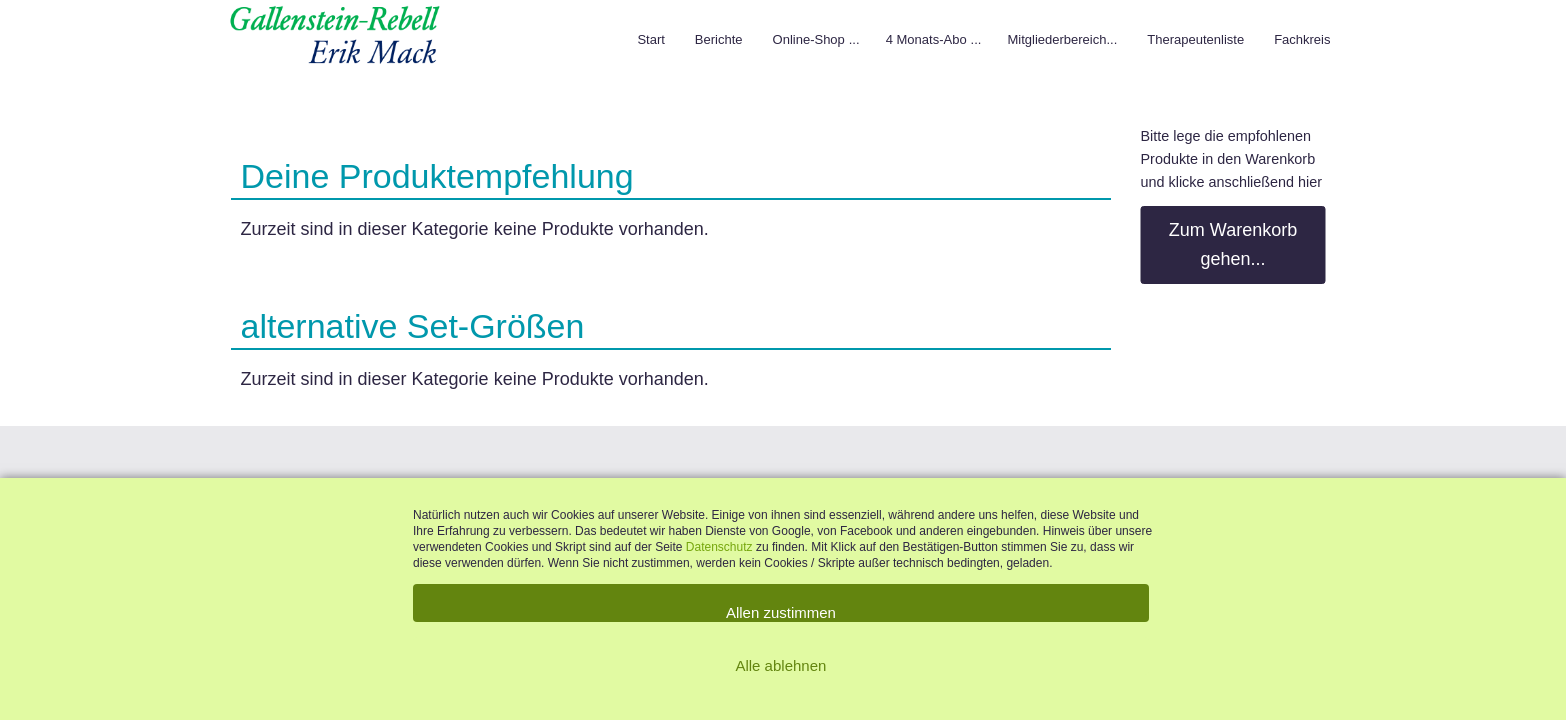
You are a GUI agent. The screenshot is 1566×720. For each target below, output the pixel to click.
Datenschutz (721, 547)
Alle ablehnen (780, 665)
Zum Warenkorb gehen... (1233, 244)
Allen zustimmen (781, 612)
